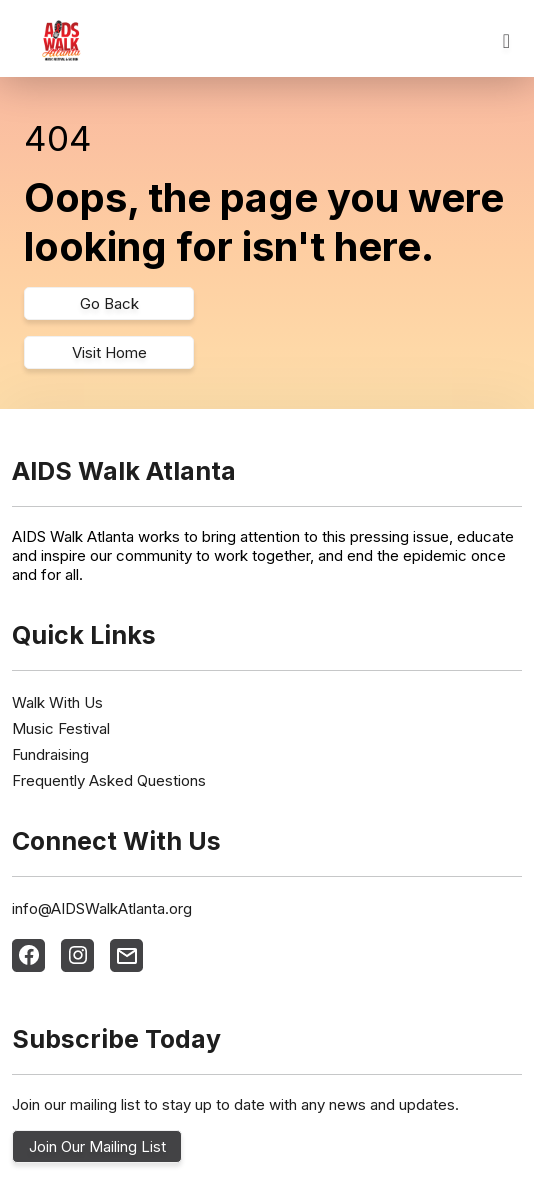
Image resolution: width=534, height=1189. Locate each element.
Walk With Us (57, 702)
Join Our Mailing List (97, 1146)
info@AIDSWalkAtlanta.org (102, 908)
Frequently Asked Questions (109, 780)
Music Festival (61, 728)
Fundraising (50, 754)
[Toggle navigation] (506, 41)
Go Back (109, 303)
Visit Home (109, 352)
